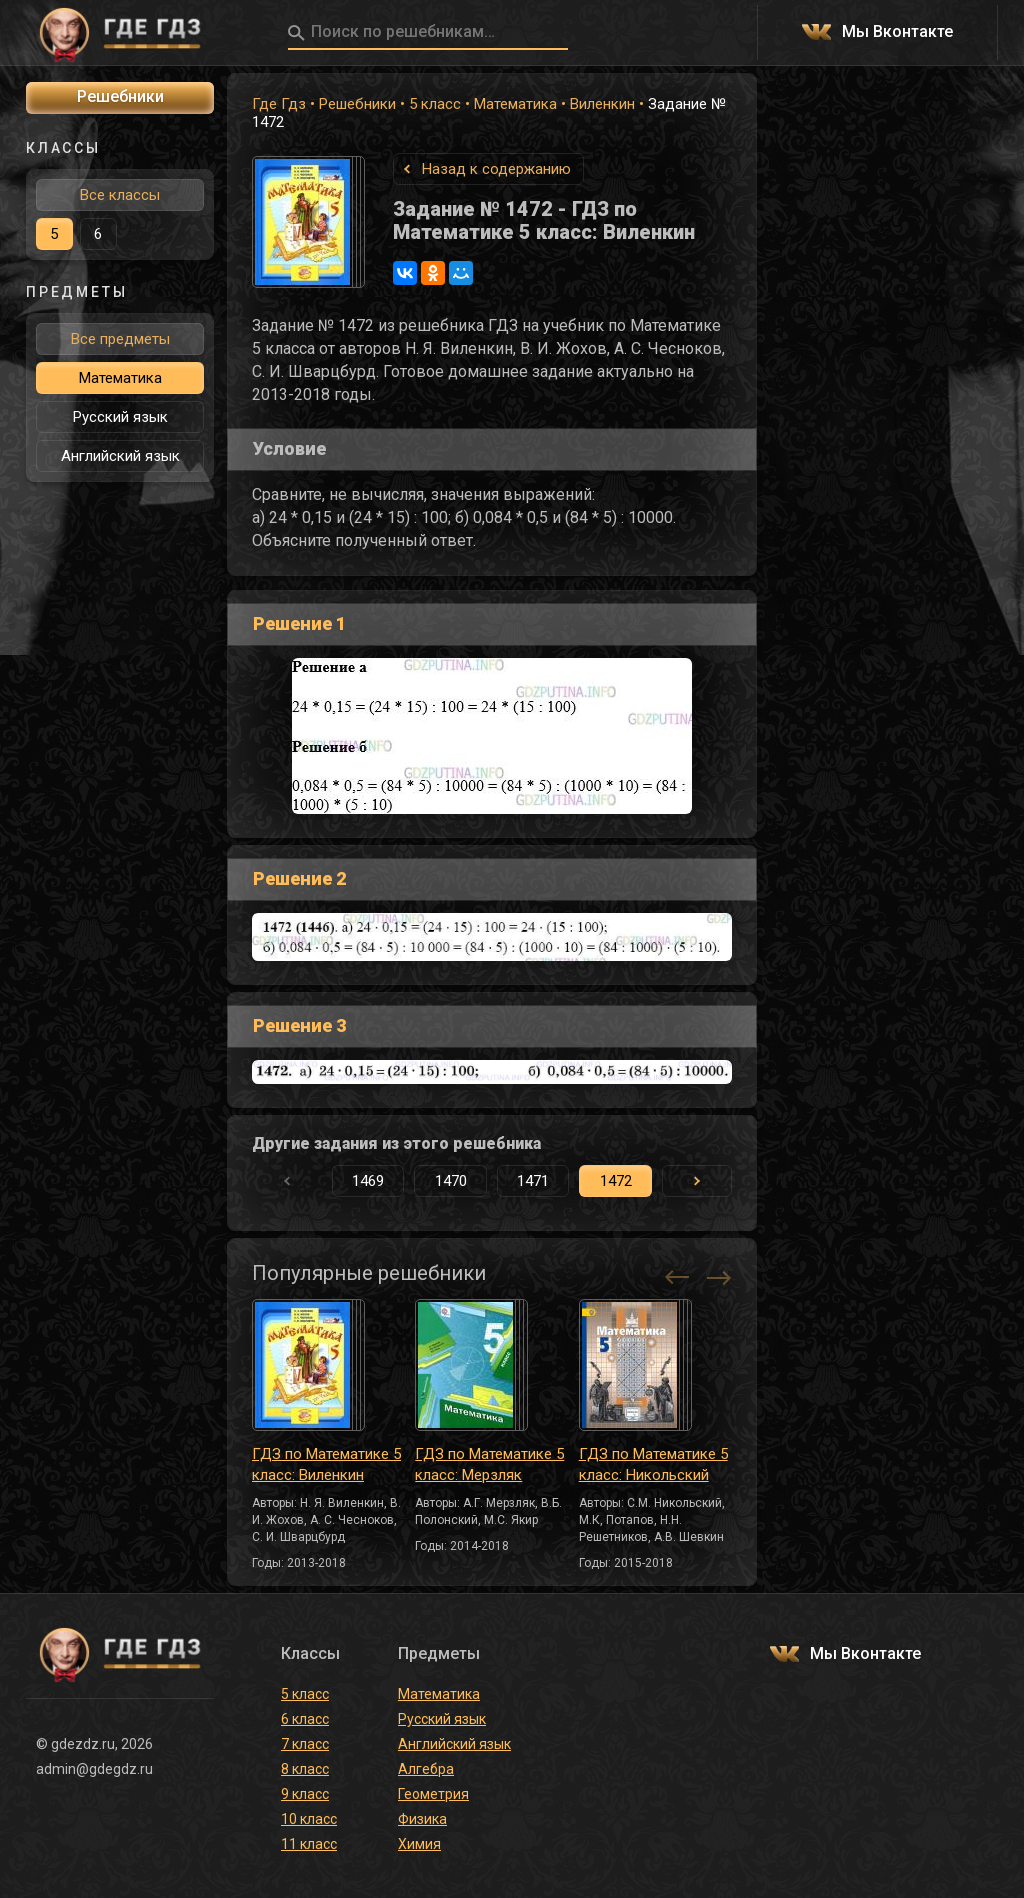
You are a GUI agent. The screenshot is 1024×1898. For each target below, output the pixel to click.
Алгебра (426, 1769)
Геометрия (433, 1794)
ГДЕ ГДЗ (120, 33)
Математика (515, 104)
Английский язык (120, 456)
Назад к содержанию (496, 169)
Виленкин (602, 104)
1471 (533, 1181)
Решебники (357, 104)
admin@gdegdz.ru (94, 1769)
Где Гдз (279, 104)
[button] (697, 1181)
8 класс (305, 1769)
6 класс (305, 1719)
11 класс (309, 1844)
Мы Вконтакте (897, 32)
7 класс (305, 1744)
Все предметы (120, 339)
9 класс (305, 1794)
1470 (451, 1181)
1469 (368, 1181)
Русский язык (120, 417)
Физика (422, 1819)
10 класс (309, 1819)
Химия (419, 1844)
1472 (616, 1181)
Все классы (120, 195)
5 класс (435, 104)
